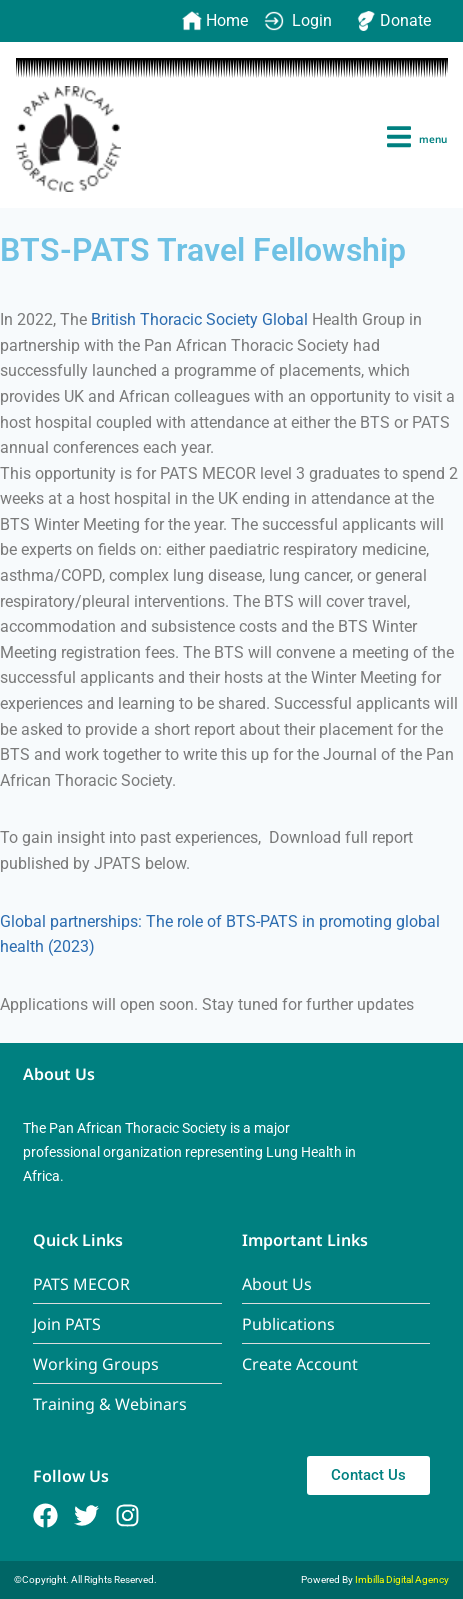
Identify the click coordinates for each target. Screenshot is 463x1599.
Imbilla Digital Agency (402, 1579)
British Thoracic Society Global (199, 319)
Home (215, 21)
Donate (393, 21)
